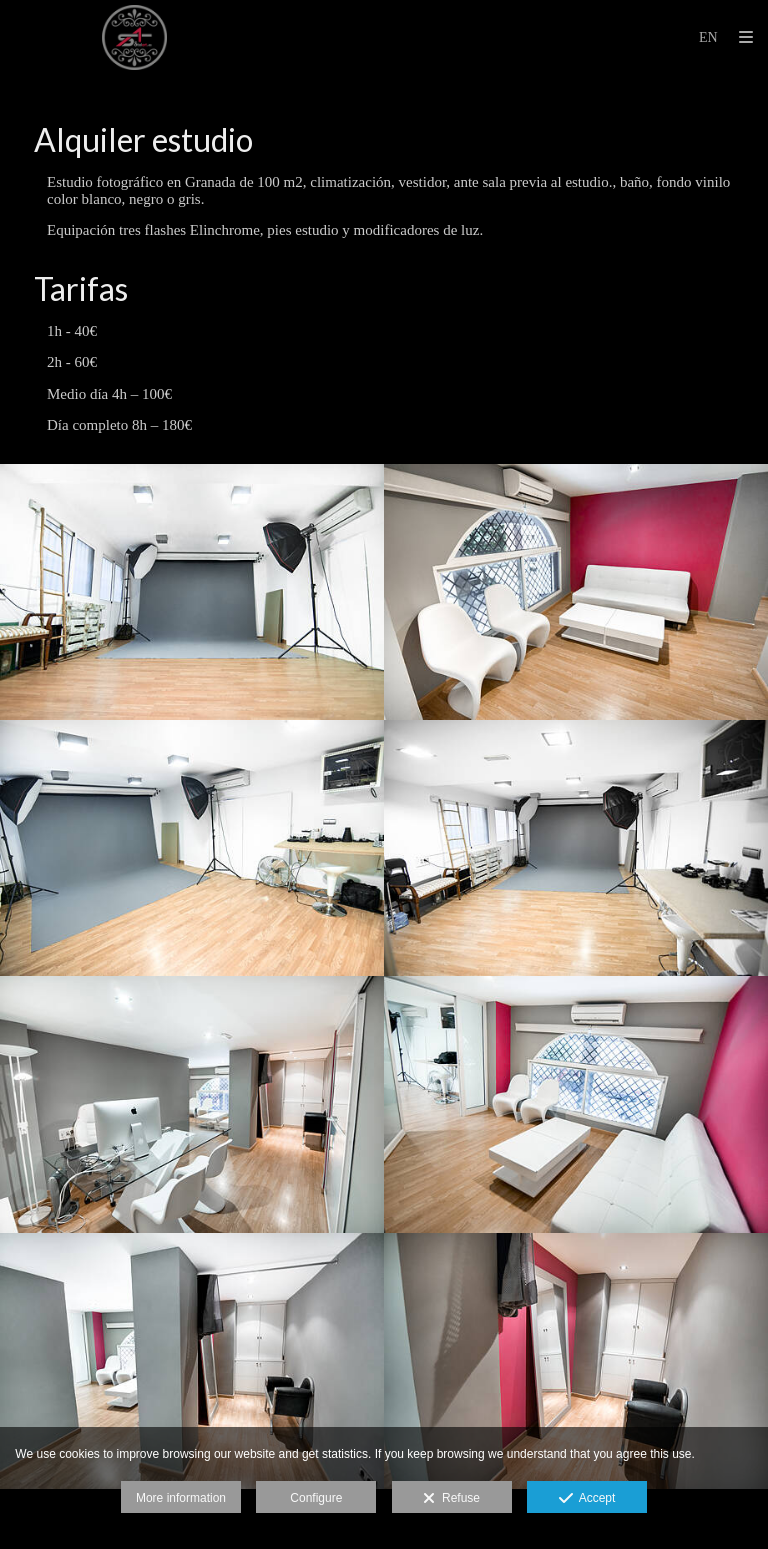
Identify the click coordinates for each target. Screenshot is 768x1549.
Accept (587, 1499)
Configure (316, 1498)
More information (181, 1498)
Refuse (451, 1499)
